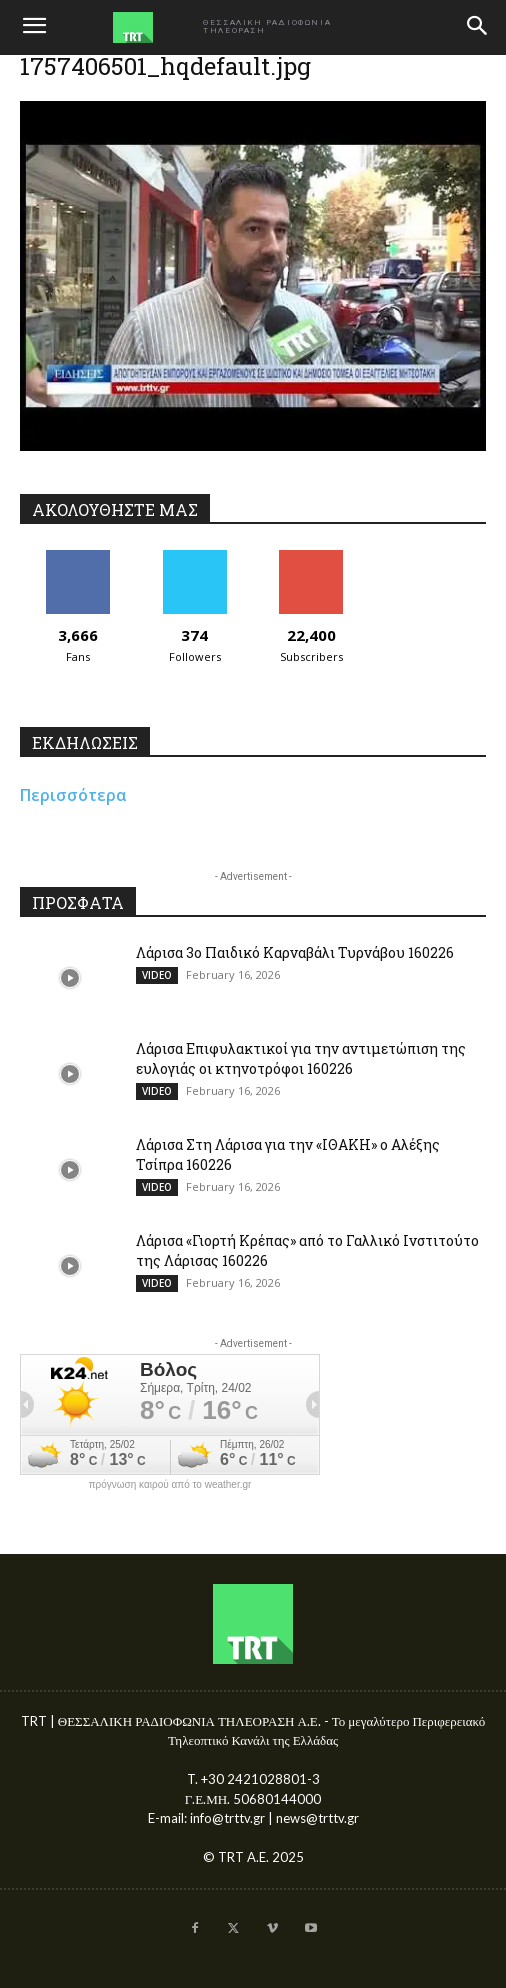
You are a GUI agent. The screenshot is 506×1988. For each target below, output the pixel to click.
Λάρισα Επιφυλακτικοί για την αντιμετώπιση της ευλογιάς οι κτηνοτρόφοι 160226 (301, 1058)
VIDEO (157, 975)
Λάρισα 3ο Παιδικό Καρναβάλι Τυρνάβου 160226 (295, 952)
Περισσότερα (73, 795)
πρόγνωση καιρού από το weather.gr (170, 1485)
